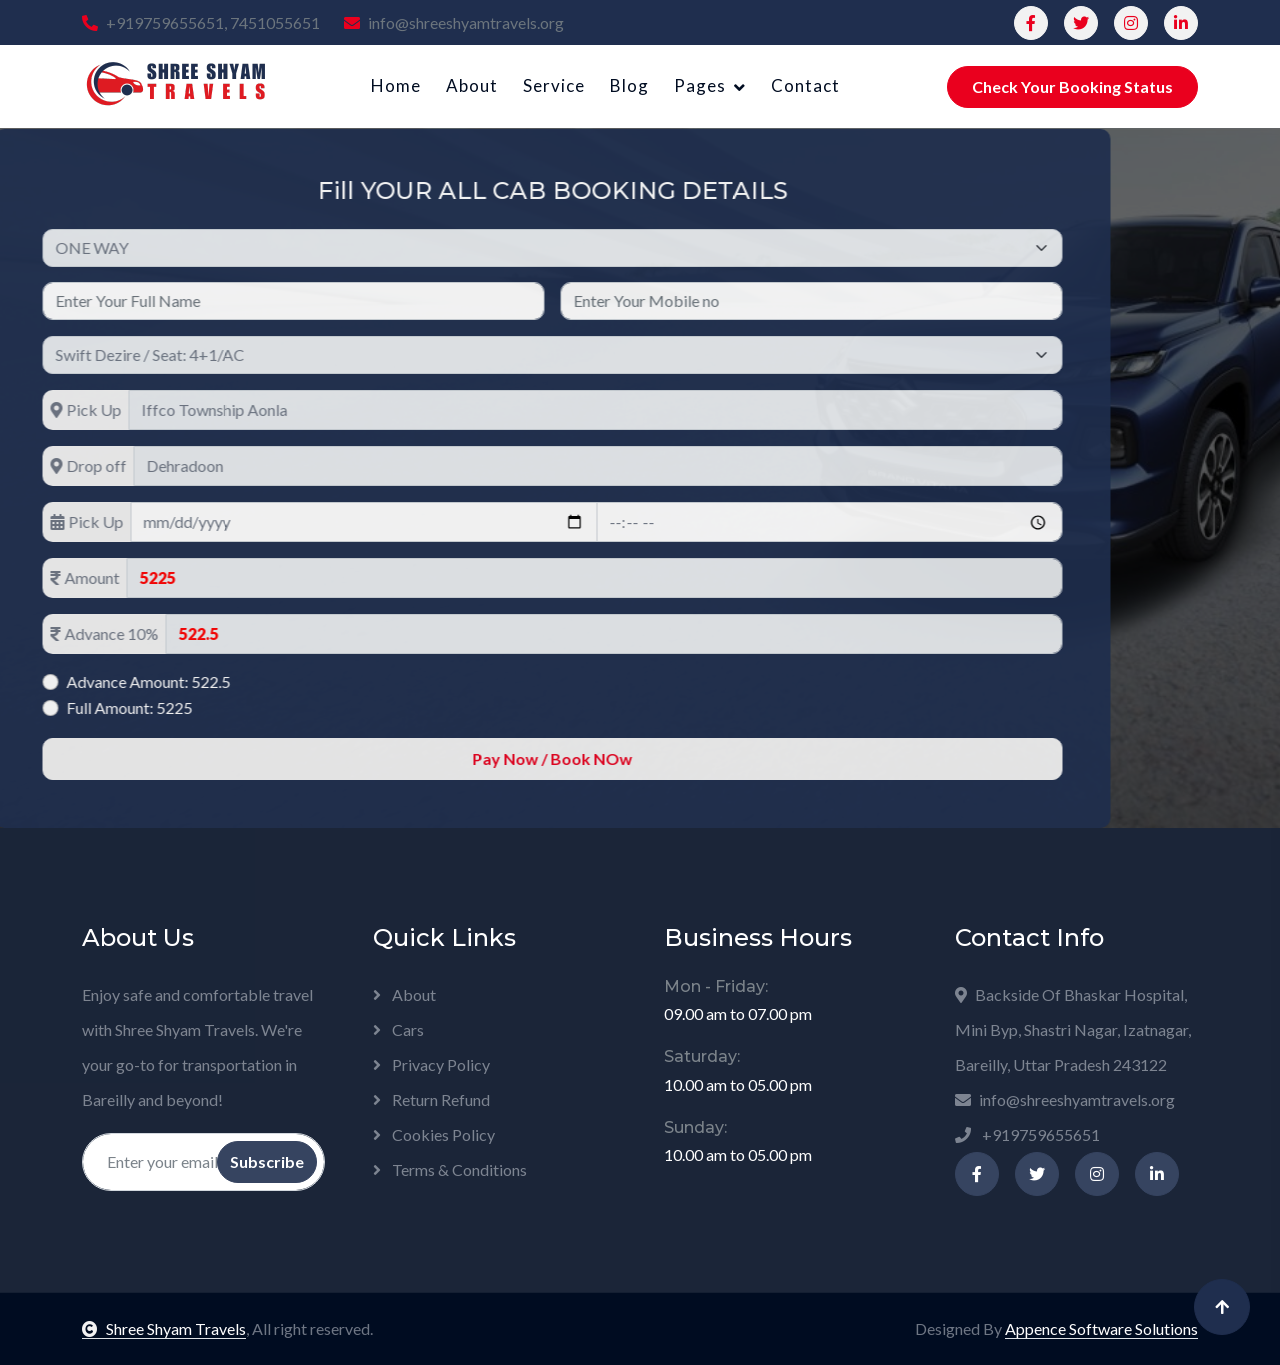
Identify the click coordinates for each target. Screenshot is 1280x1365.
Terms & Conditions (450, 1169)
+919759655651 (1027, 1134)
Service (554, 85)
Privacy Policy (431, 1064)
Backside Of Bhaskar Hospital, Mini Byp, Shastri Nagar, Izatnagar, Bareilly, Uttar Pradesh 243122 (1073, 1029)
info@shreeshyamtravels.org (454, 22)
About (472, 85)
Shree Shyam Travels (164, 1328)
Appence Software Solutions (1101, 1328)
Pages (700, 85)
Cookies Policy (434, 1134)
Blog (629, 85)
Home (396, 85)
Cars (398, 1029)
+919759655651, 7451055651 (201, 22)
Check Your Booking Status (1072, 86)
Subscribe (267, 1161)
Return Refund (431, 1099)
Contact (805, 85)
